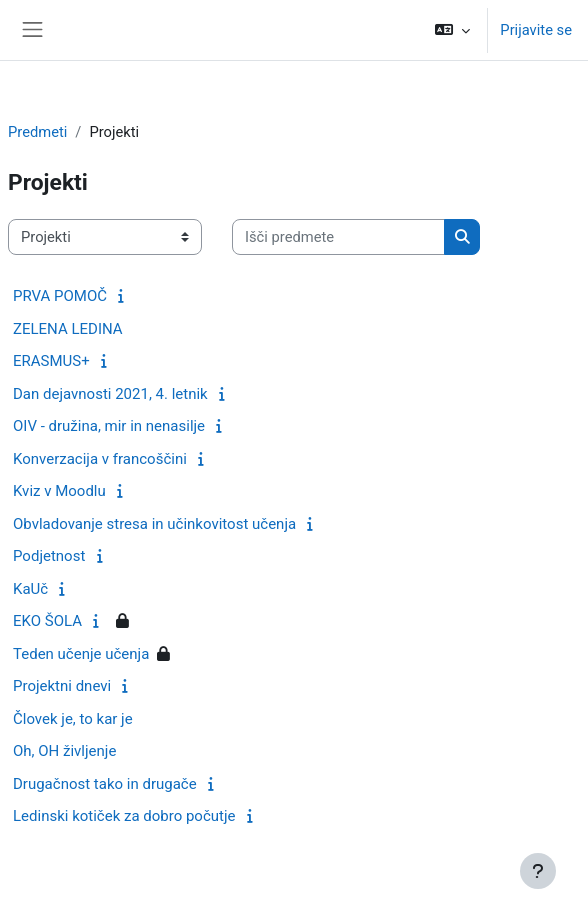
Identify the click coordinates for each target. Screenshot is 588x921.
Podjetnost (49, 556)
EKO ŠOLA (47, 621)
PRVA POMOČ (60, 296)
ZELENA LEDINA (68, 329)
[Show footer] (538, 871)
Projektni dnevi (62, 686)
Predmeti (37, 132)
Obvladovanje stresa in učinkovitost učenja (154, 524)
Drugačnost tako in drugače (105, 784)
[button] (452, 30)
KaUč (30, 589)
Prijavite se (536, 30)
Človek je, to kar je (73, 719)
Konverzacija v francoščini (100, 459)
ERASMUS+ (51, 361)
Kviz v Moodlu (59, 491)
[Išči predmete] (338, 237)
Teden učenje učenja (81, 654)
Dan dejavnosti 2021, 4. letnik (110, 394)
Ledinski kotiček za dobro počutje (124, 816)
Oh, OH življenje (64, 751)
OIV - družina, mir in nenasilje (109, 426)
